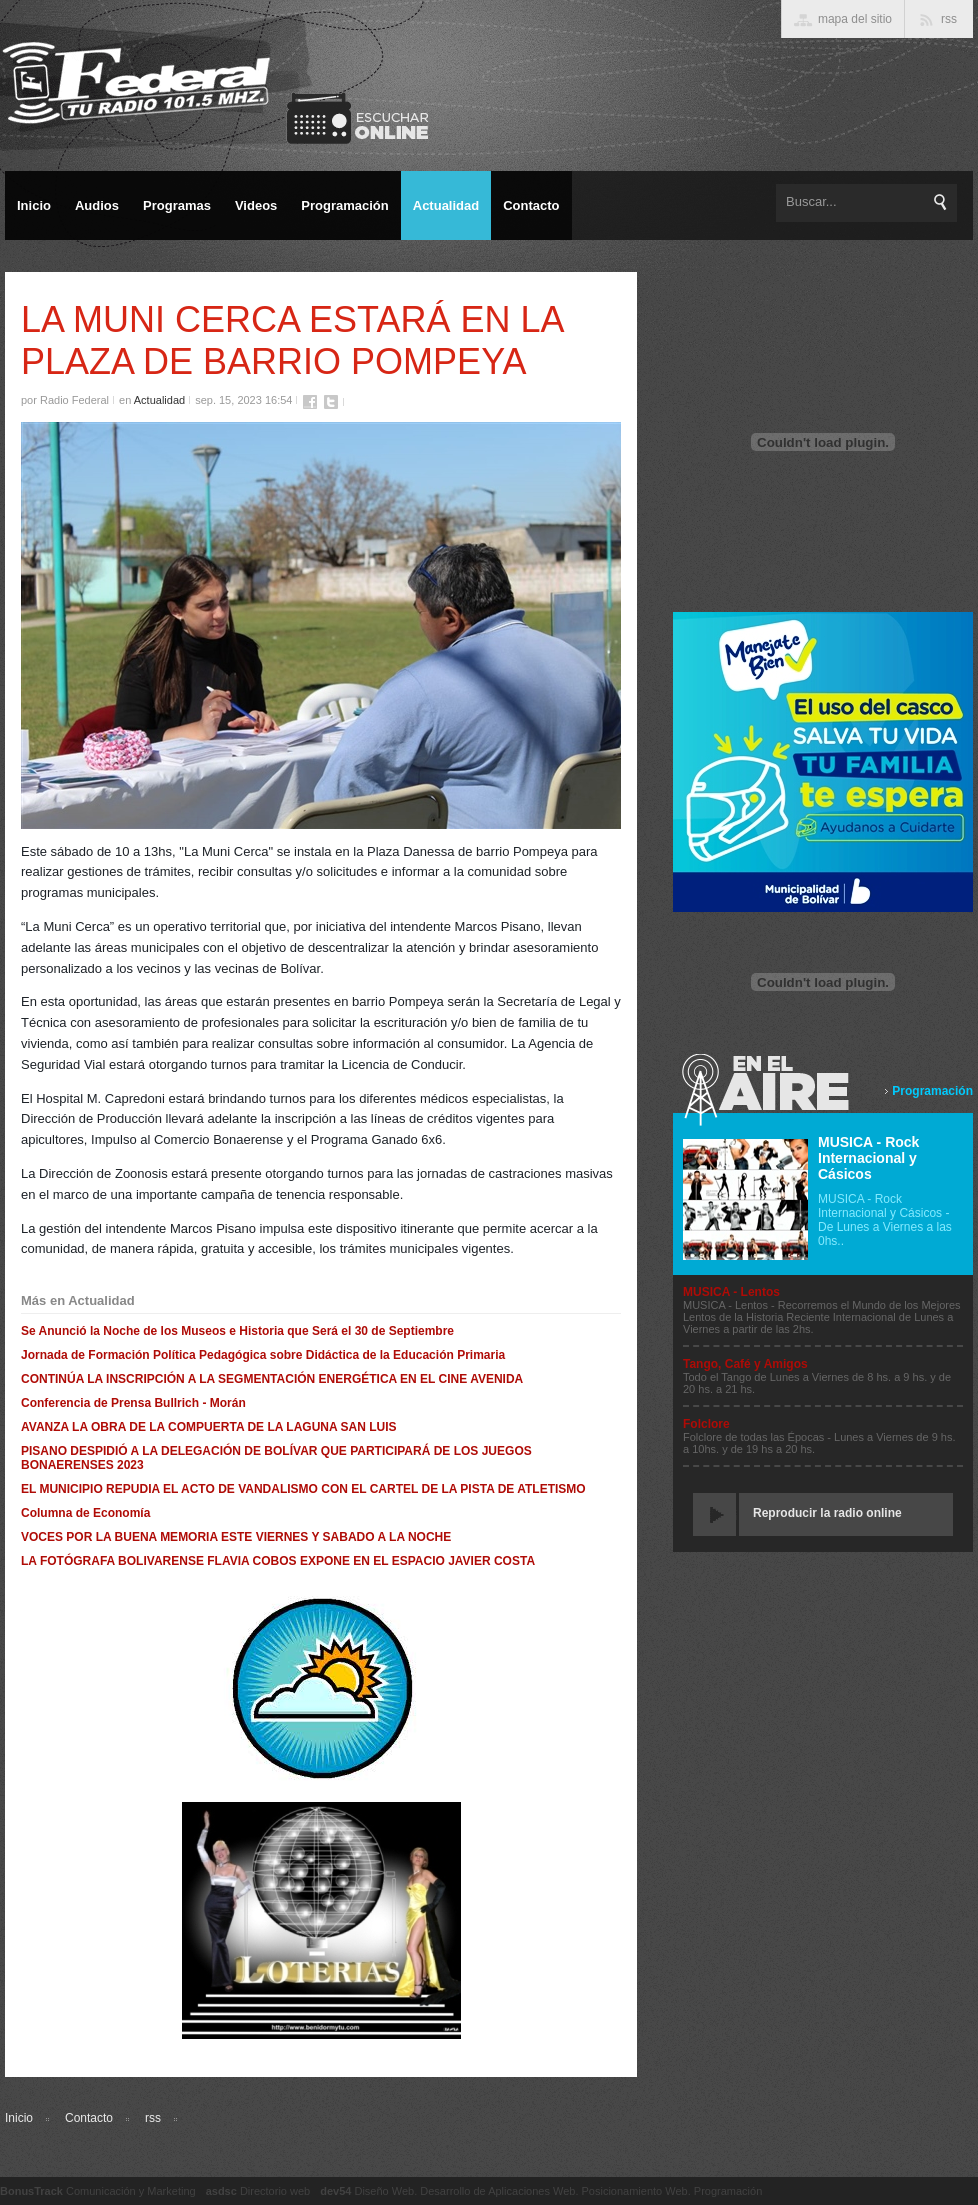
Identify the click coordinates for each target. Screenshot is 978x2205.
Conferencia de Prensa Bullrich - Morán (133, 1403)
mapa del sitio (855, 19)
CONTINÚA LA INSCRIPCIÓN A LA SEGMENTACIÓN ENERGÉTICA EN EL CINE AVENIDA (272, 1379)
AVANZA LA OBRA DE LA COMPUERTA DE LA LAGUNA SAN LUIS (209, 1427)
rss (153, 2118)
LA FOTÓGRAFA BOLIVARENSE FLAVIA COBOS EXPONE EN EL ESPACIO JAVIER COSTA (278, 1561)
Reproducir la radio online (827, 1513)
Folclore (706, 1424)
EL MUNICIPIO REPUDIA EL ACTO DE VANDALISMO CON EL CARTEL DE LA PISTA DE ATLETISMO (303, 1489)
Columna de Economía (85, 1513)
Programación (932, 1091)
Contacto (89, 2118)
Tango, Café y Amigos (745, 1364)
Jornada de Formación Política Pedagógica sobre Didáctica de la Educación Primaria (263, 1355)
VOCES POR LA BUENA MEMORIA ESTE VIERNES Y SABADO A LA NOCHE (236, 1537)
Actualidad (159, 400)
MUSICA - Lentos (731, 1292)
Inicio (19, 2118)
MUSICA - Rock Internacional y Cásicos (868, 1158)
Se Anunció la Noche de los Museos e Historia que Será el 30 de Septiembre (237, 1331)
